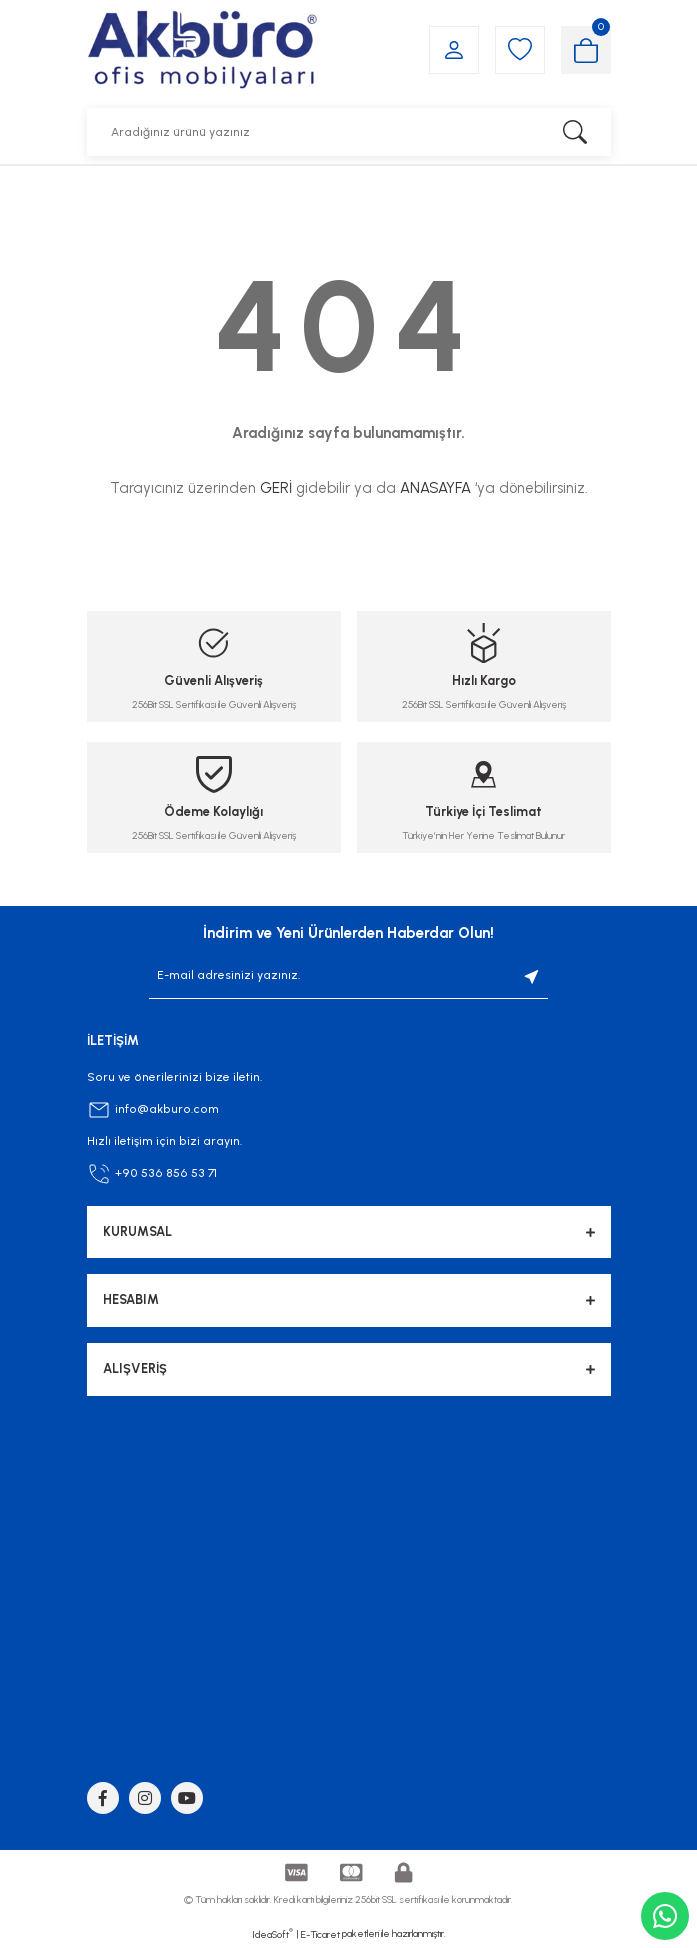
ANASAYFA (435, 488)
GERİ (276, 488)
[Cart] (586, 50)
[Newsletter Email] (348, 976)
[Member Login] (454, 50)
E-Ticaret (320, 1934)
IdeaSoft (272, 1934)
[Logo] (202, 49)
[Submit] (532, 976)
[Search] (349, 132)
